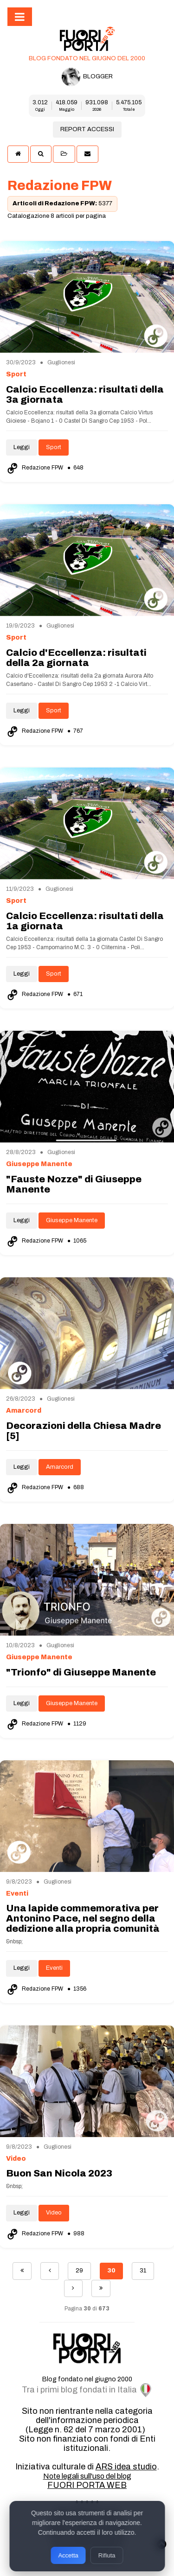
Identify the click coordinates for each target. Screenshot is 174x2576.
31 (143, 2270)
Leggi (21, 447)
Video (54, 2212)
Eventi (54, 1968)
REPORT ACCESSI (87, 129)
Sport (53, 447)
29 (79, 2270)
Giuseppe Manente (71, 1220)
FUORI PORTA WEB (87, 2485)
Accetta (68, 2555)
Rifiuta (107, 2555)
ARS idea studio (126, 2466)
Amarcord (59, 1467)
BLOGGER (87, 77)
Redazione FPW (35, 467)
